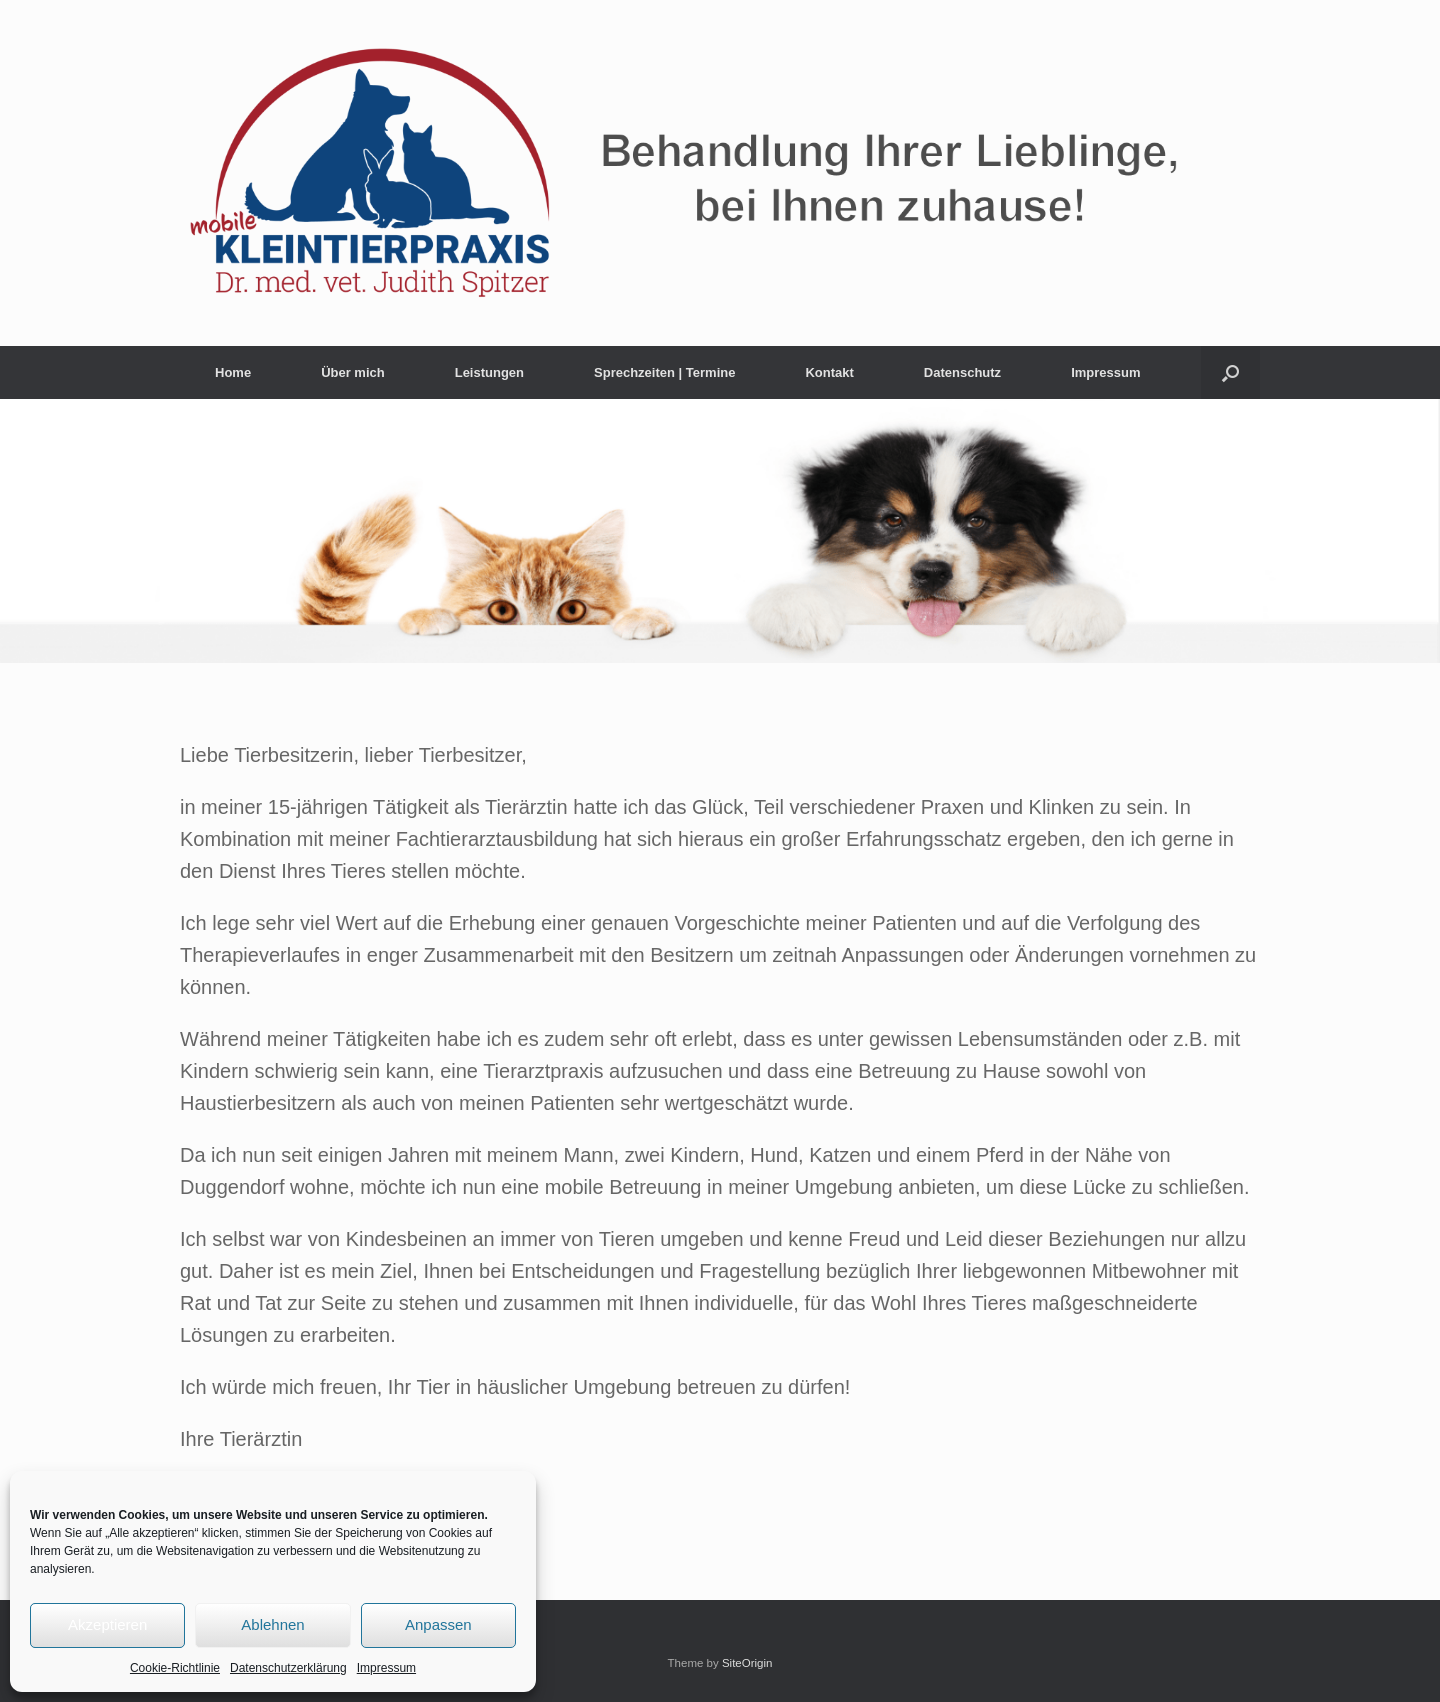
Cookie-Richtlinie (175, 1668)
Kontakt (829, 372)
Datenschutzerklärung (288, 1668)
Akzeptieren (107, 1624)
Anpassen (438, 1624)
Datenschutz (962, 372)
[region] (720, 531)
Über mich (353, 372)
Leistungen (489, 372)
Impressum (386, 1668)
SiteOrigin (747, 1663)
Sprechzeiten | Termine (664, 372)
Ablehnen (272, 1624)
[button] (1230, 372)
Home (233, 372)
